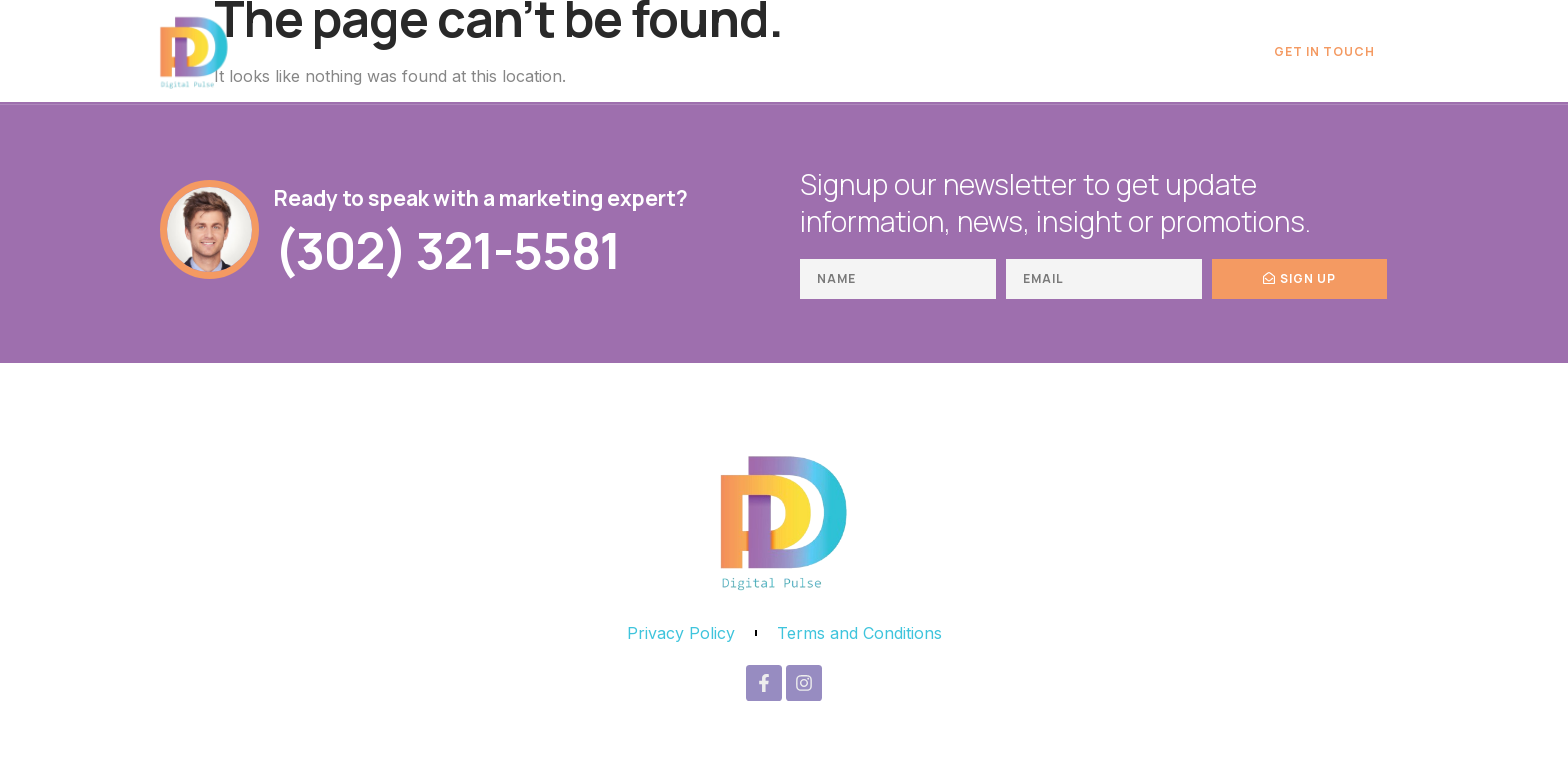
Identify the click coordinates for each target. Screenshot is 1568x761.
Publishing (1065, 52)
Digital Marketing (788, 52)
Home (663, 52)
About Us (1177, 52)
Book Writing (940, 52)
